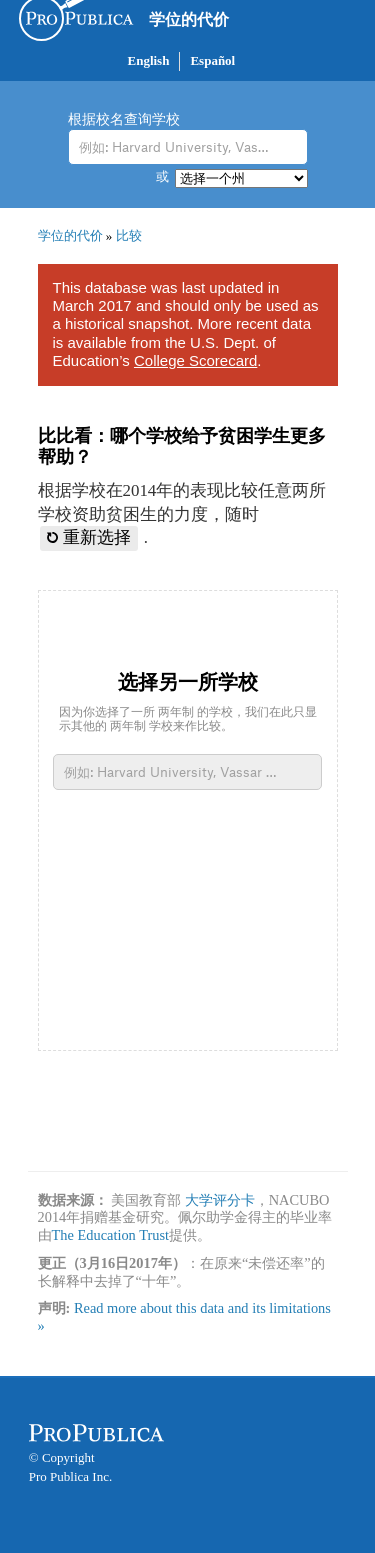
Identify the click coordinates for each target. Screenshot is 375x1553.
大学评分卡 (220, 1200)
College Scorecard (195, 360)
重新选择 (89, 537)
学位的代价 (189, 19)
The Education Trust (111, 1235)
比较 (129, 235)
